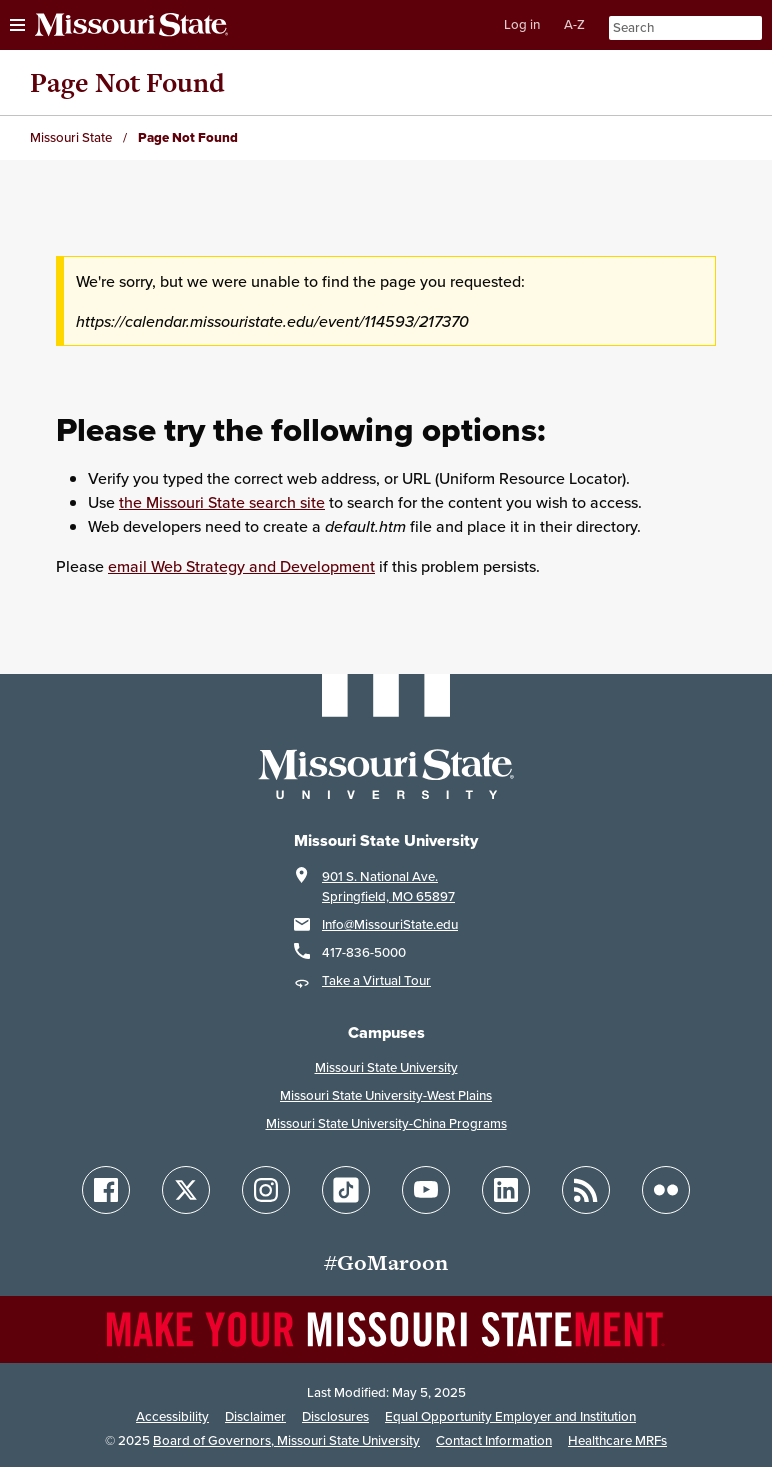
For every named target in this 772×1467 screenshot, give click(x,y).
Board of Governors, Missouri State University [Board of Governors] (286, 1440)
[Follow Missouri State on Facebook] (106, 1190)
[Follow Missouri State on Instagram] (266, 1190)
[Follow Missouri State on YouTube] (426, 1190)
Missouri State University (386, 1067)
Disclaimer (255, 1416)
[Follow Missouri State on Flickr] (666, 1190)
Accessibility (172, 1416)
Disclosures (335, 1416)
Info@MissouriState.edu (390, 924)
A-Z (574, 24)
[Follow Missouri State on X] (186, 1190)
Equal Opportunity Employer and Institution (510, 1416)
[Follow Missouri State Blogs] (586, 1190)
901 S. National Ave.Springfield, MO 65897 (388, 886)
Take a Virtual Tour (376, 980)
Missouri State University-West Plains (386, 1095)
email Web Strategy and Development (241, 566)
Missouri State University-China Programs (386, 1123)
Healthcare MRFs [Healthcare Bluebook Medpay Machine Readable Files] (617, 1440)
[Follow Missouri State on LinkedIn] (506, 1190)
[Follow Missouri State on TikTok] (346, 1190)
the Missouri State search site (222, 502)
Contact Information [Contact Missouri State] (494, 1440)
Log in (522, 24)
